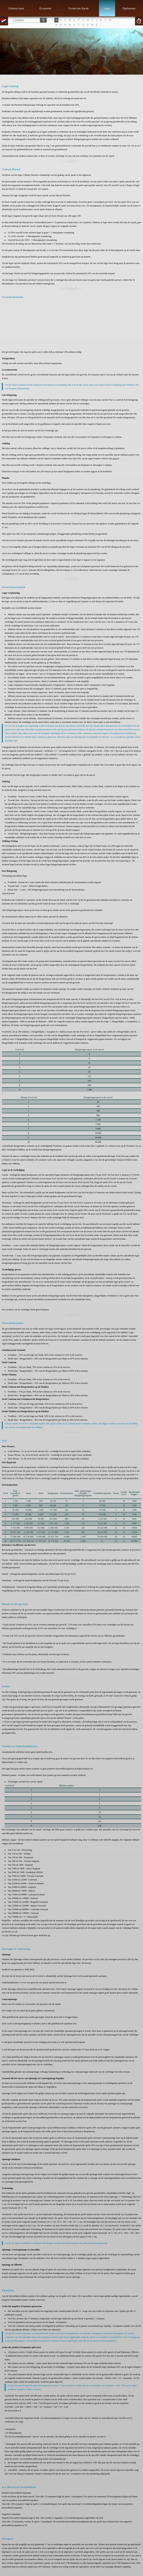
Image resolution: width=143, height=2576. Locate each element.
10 (139, 21)
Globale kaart (16, 8)
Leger (107, 8)
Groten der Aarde (78, 8)
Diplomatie (129, 8)
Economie (45, 8)
